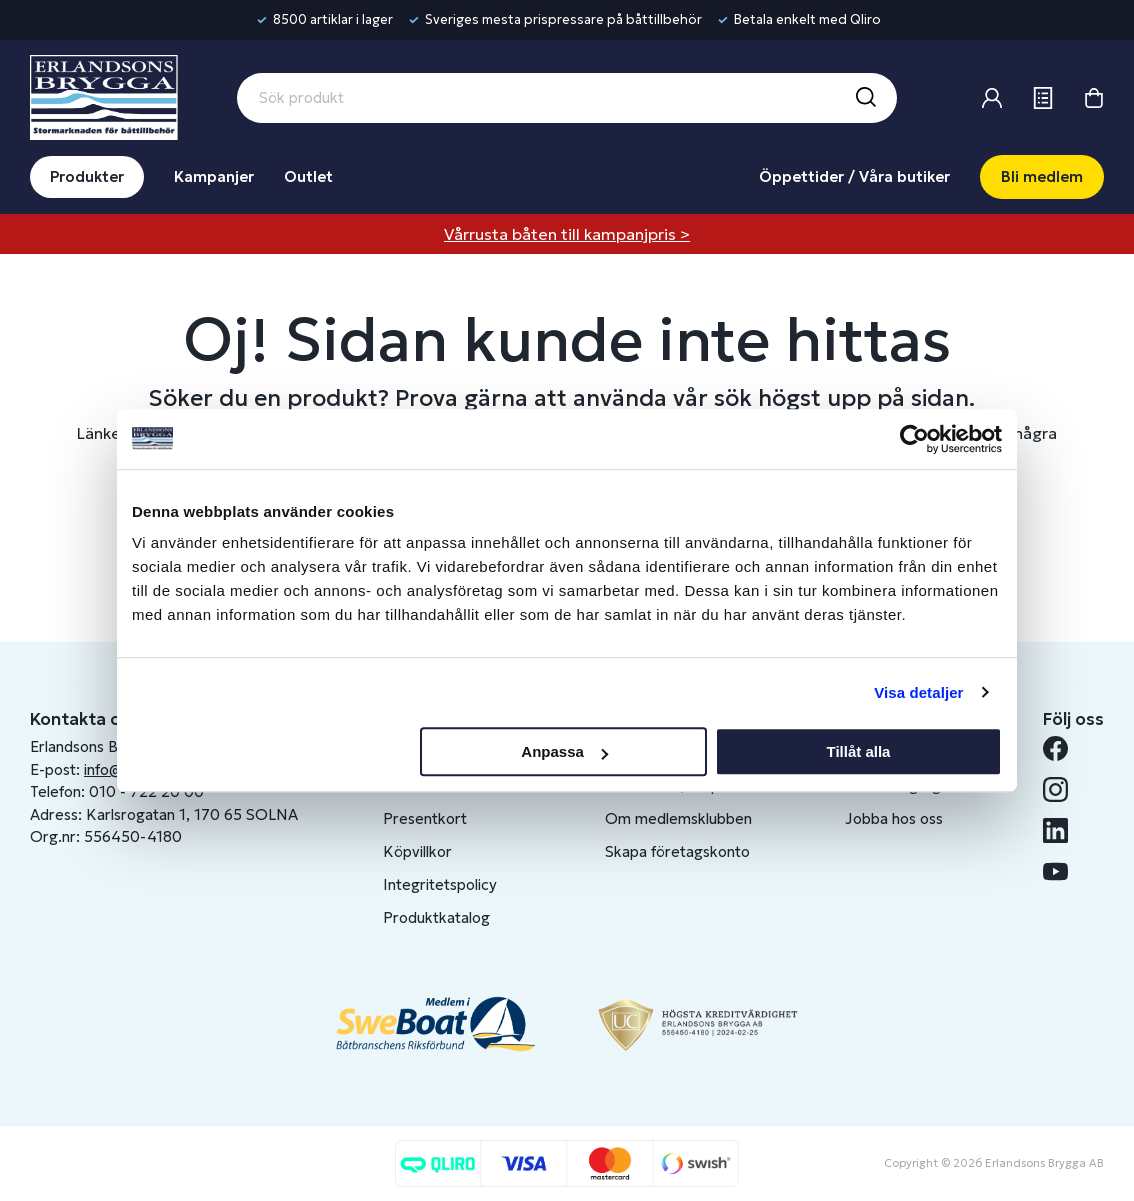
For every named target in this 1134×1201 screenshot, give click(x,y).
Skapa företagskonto (677, 851)
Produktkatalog (436, 917)
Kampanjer (214, 176)
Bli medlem (1042, 176)
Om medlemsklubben (678, 818)
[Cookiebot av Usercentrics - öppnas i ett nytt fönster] (914, 439)
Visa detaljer (918, 692)
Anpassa (564, 751)
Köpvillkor (417, 851)
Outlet (308, 176)
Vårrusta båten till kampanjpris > (567, 234)
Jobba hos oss (894, 818)
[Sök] (865, 98)
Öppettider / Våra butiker (854, 176)
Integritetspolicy (440, 884)
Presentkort (425, 818)
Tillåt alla (858, 751)
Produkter (87, 176)
